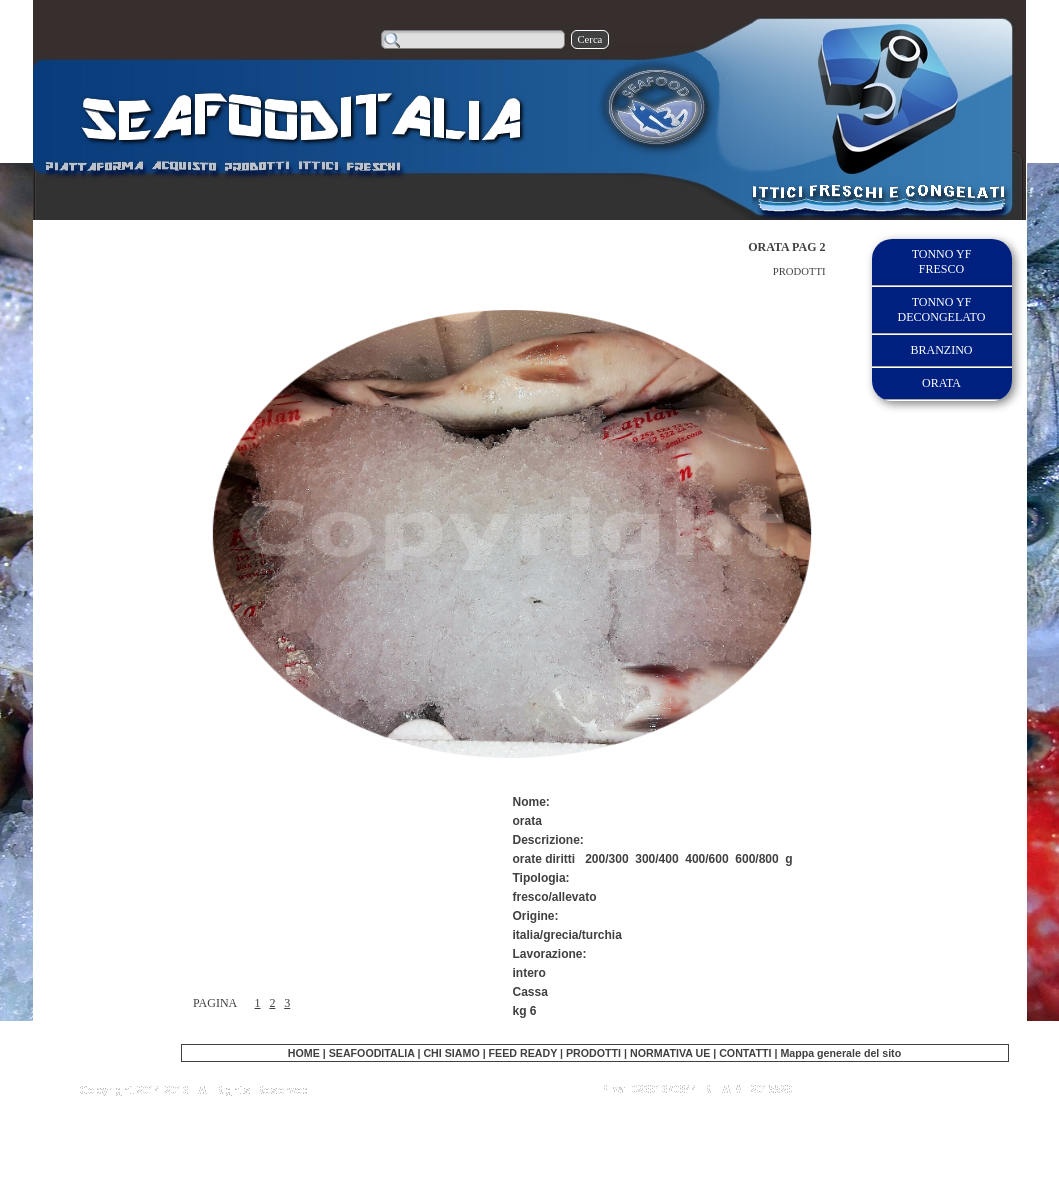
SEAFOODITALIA (372, 1053)
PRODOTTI (593, 1053)
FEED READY (524, 1053)
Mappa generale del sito (840, 1053)
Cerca (590, 39)
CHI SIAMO (451, 1053)
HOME (304, 1053)
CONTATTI (745, 1053)
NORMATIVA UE (670, 1053)
